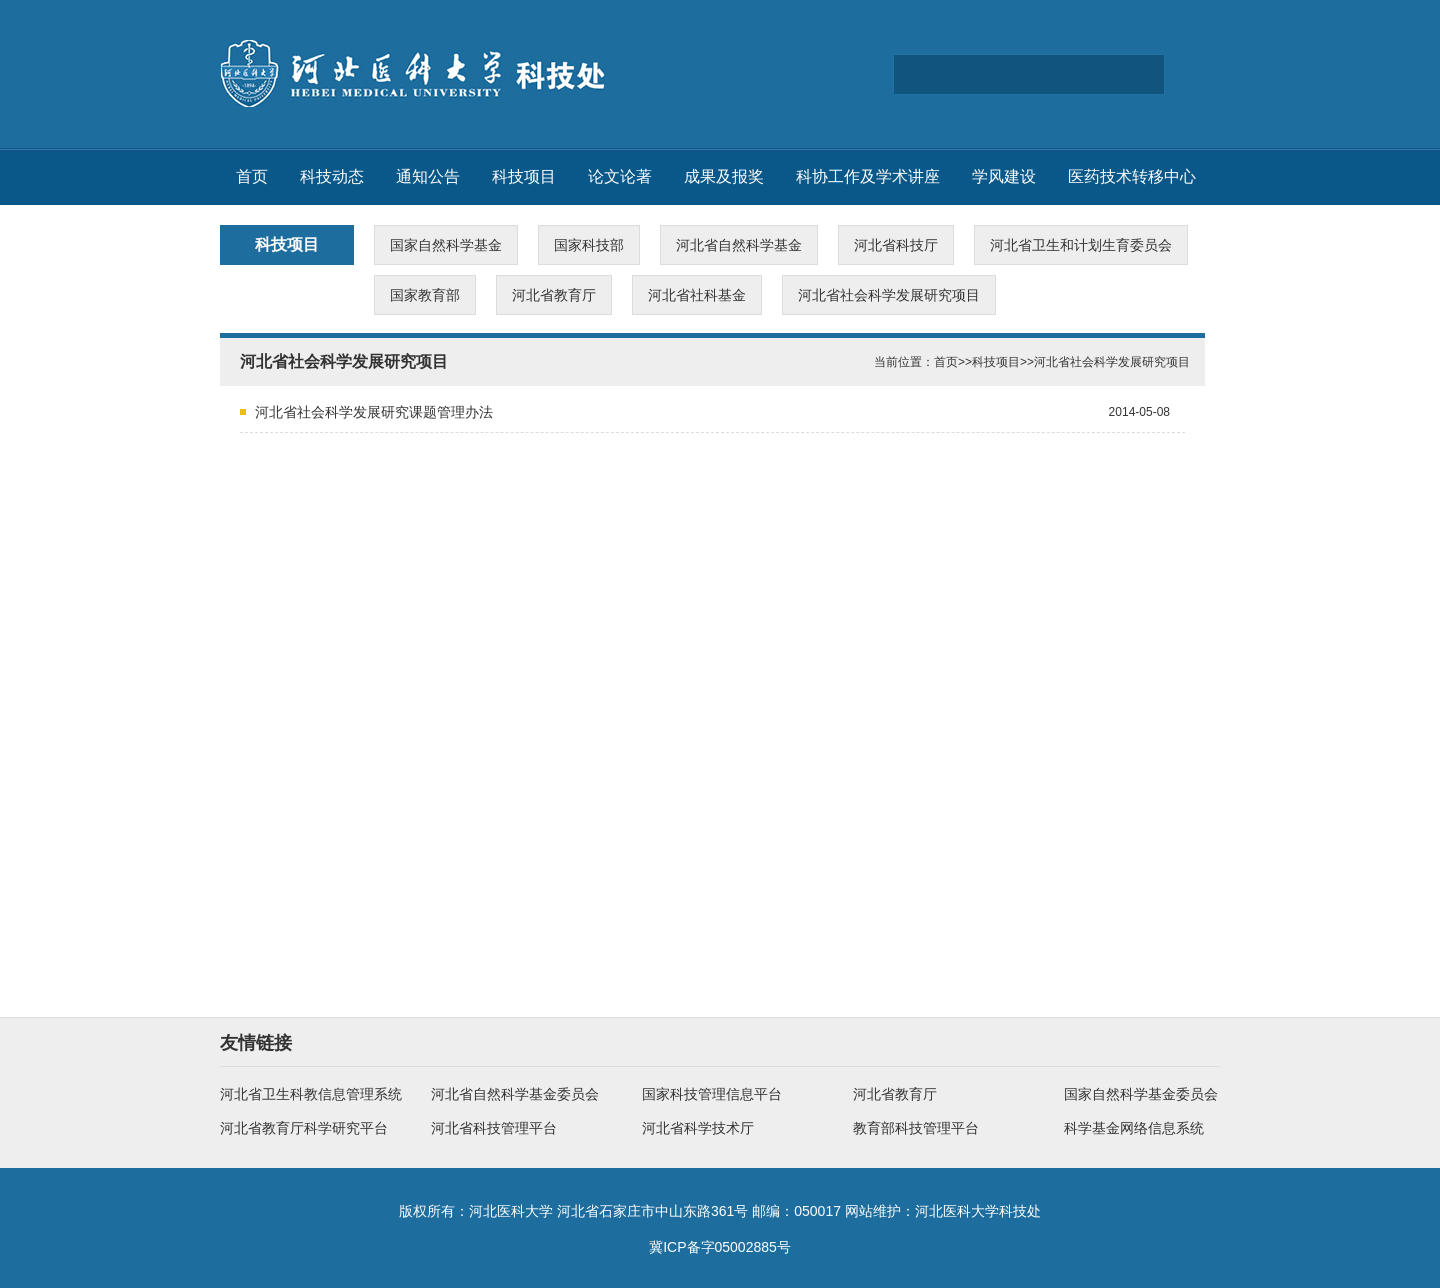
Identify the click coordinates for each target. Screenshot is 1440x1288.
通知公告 (428, 176)
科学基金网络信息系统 (1134, 1128)
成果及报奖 (724, 176)
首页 (252, 176)
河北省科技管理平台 (494, 1128)
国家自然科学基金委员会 (1141, 1094)
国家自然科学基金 (446, 245)
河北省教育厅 (554, 295)
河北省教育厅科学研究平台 (304, 1128)
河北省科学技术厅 (698, 1128)
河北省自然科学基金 (739, 245)
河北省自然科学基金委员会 (515, 1094)
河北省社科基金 (697, 295)
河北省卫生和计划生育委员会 (1081, 245)
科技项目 (524, 176)
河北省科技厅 (896, 245)
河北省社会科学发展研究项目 (889, 295)
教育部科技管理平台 (916, 1128)
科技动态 (332, 176)
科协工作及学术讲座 (868, 176)
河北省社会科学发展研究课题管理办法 (374, 412)
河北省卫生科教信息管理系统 (311, 1094)
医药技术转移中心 (1132, 176)
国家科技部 (589, 245)
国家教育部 (425, 295)
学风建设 (1004, 176)
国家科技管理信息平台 (712, 1094)
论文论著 (620, 176)
